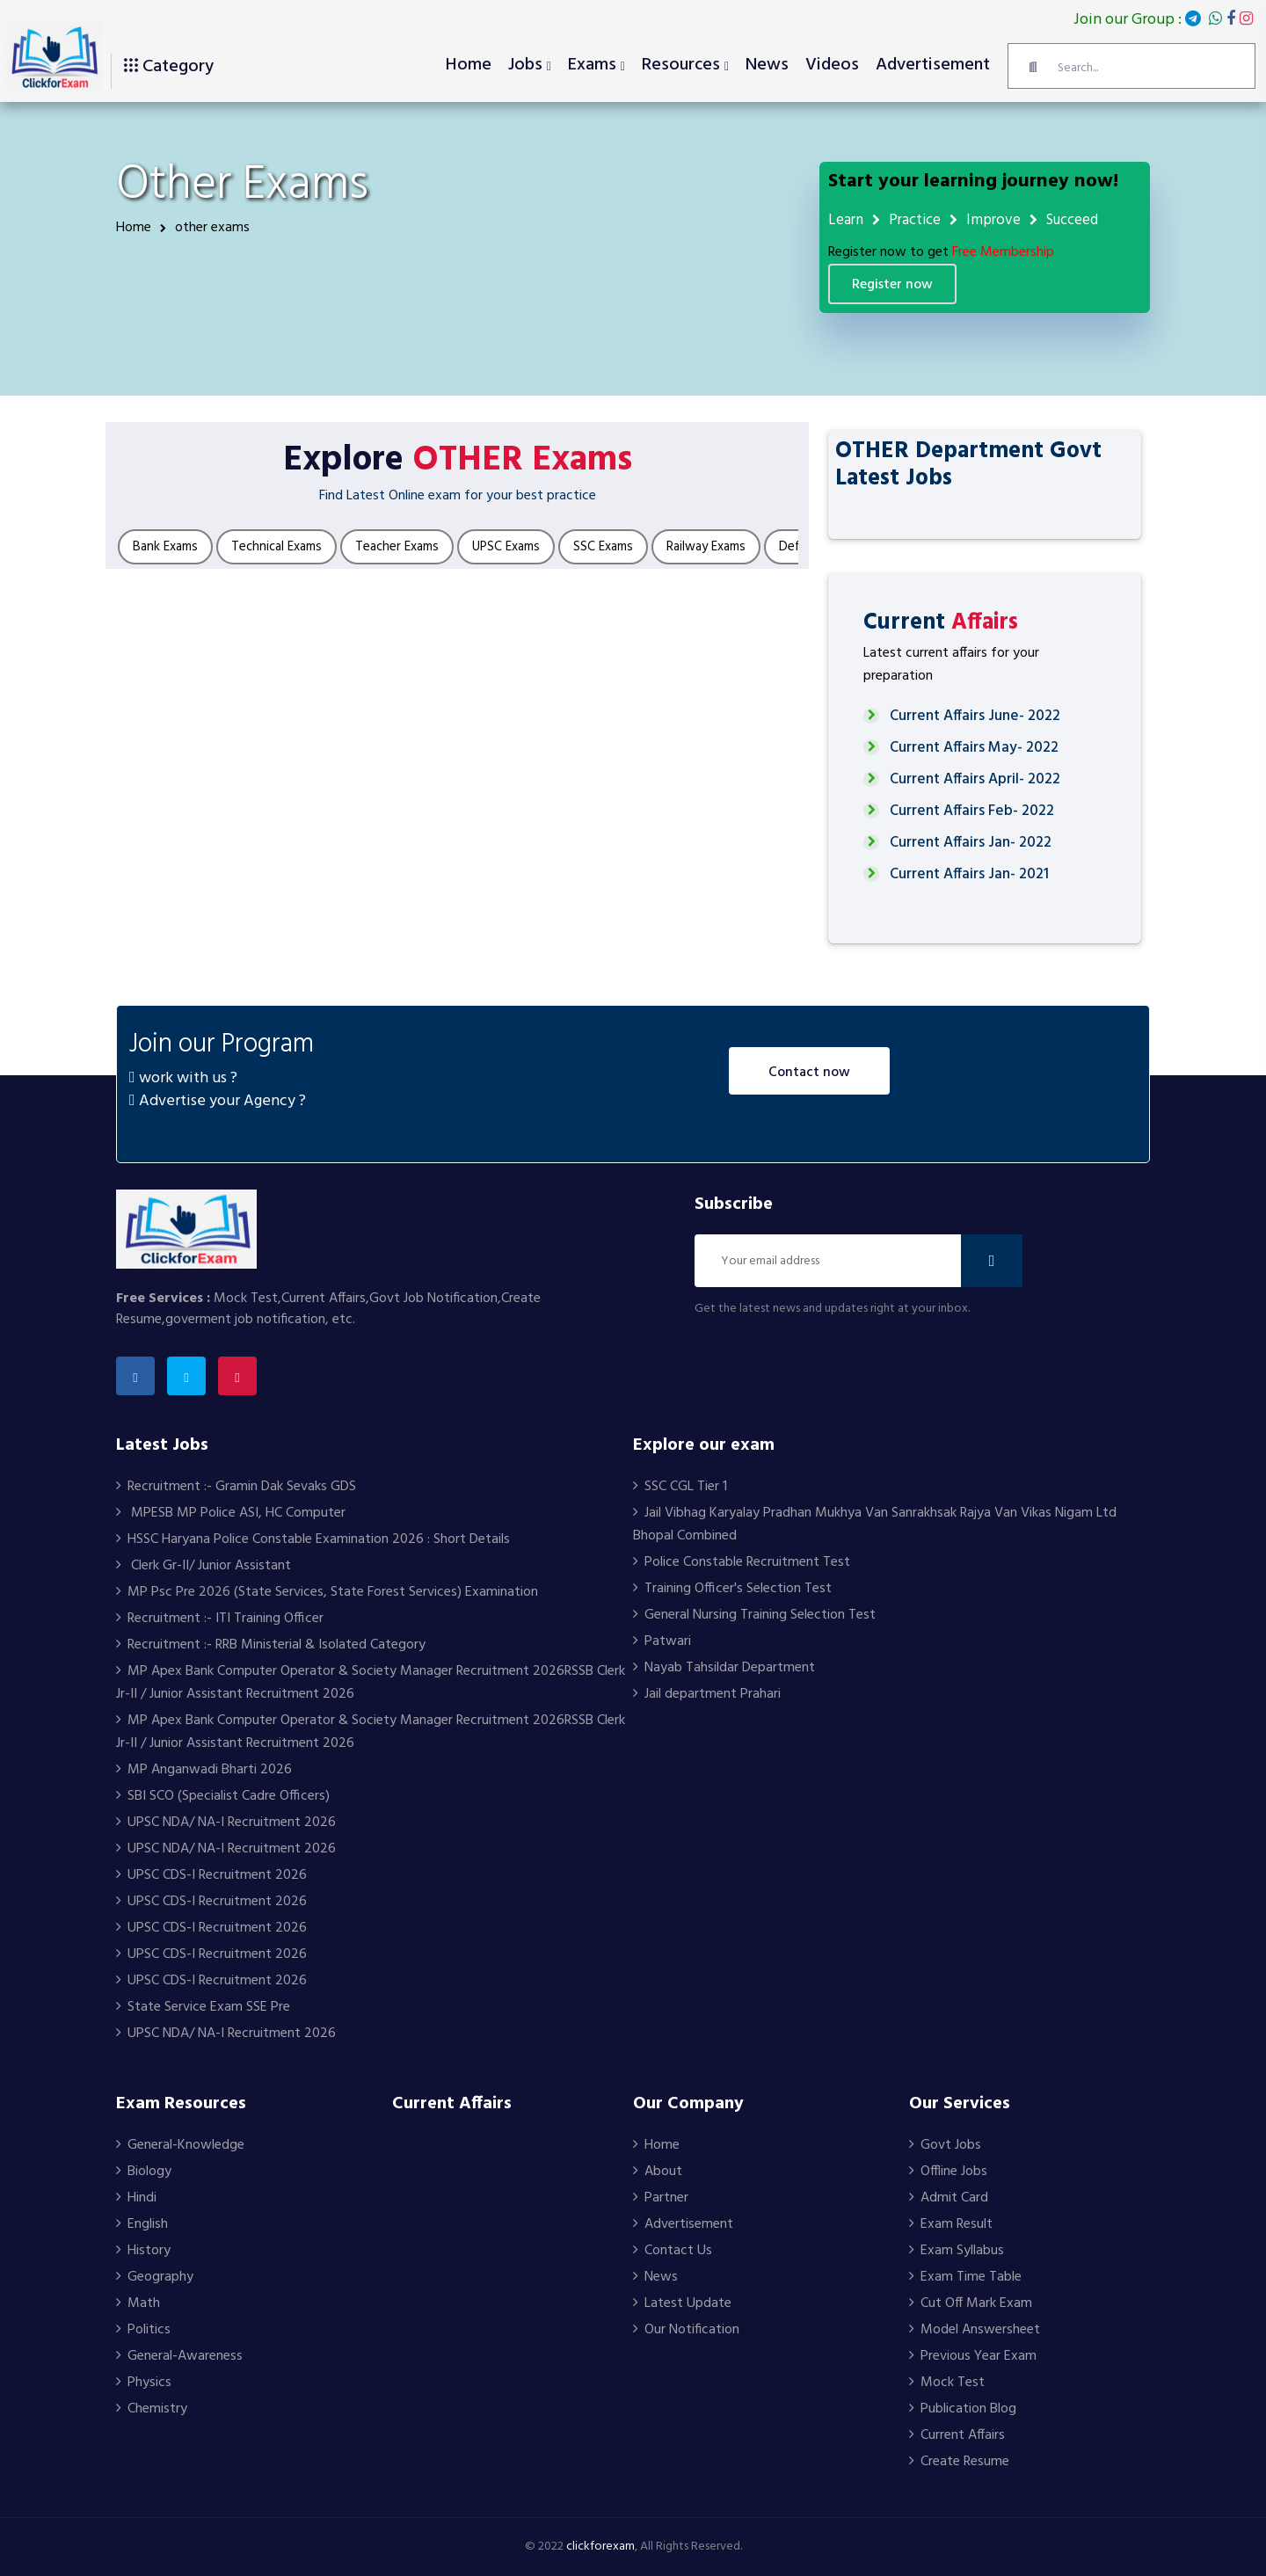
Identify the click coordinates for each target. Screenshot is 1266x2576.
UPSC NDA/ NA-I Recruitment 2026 (226, 1822)
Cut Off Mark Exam (970, 2303)
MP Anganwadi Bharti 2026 (204, 1769)
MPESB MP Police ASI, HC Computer (231, 1513)
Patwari (662, 1641)
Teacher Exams (397, 546)
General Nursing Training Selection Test (754, 1615)
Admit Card (948, 2198)
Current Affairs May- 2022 (974, 748)
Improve (993, 220)
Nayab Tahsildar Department (724, 1667)
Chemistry (151, 2409)
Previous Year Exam (973, 2356)
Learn (845, 220)
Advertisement (933, 65)
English (142, 2224)
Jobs (525, 65)
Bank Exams (165, 546)
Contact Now (809, 1072)
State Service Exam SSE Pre (203, 2007)
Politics (143, 2329)
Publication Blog (962, 2409)
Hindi (136, 2198)
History (143, 2250)
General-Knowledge (180, 2145)
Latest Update (682, 2303)
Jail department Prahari (707, 1694)
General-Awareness (179, 2356)
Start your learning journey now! (973, 181)
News (767, 65)
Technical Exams (276, 546)
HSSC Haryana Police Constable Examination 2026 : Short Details (313, 1539)
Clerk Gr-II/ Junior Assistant (203, 1565)
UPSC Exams (506, 546)
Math (138, 2303)
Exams (592, 65)
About (657, 2171)
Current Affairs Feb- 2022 (972, 811)
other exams (205, 227)
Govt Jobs (945, 2145)
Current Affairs (957, 2435)
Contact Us (672, 2250)
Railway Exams (706, 546)
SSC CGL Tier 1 (680, 1486)
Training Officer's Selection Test (732, 1588)
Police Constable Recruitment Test (741, 1562)
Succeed (1072, 220)
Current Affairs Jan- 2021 (969, 874)
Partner (660, 2198)
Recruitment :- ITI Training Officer (220, 1618)
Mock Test (947, 2382)
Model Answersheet (974, 2329)
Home (468, 65)
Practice (915, 220)
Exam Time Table (965, 2277)
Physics (143, 2382)
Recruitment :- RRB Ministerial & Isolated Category (271, 1645)
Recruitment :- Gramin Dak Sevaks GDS (236, 1486)
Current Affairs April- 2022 (975, 779)
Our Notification (686, 2329)
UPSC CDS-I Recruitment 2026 (211, 1875)
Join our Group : (1163, 20)
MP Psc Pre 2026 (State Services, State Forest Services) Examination (327, 1592)
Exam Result (951, 2224)
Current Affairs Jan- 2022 (970, 843)
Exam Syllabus (956, 2250)
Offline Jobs (948, 2171)
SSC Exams (603, 546)
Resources (681, 65)
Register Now (892, 284)
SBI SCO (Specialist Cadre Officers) (223, 1796)
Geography (154, 2277)
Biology (143, 2171)
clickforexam (600, 2546)
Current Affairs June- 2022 (975, 716)
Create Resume (959, 2461)
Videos (832, 65)
